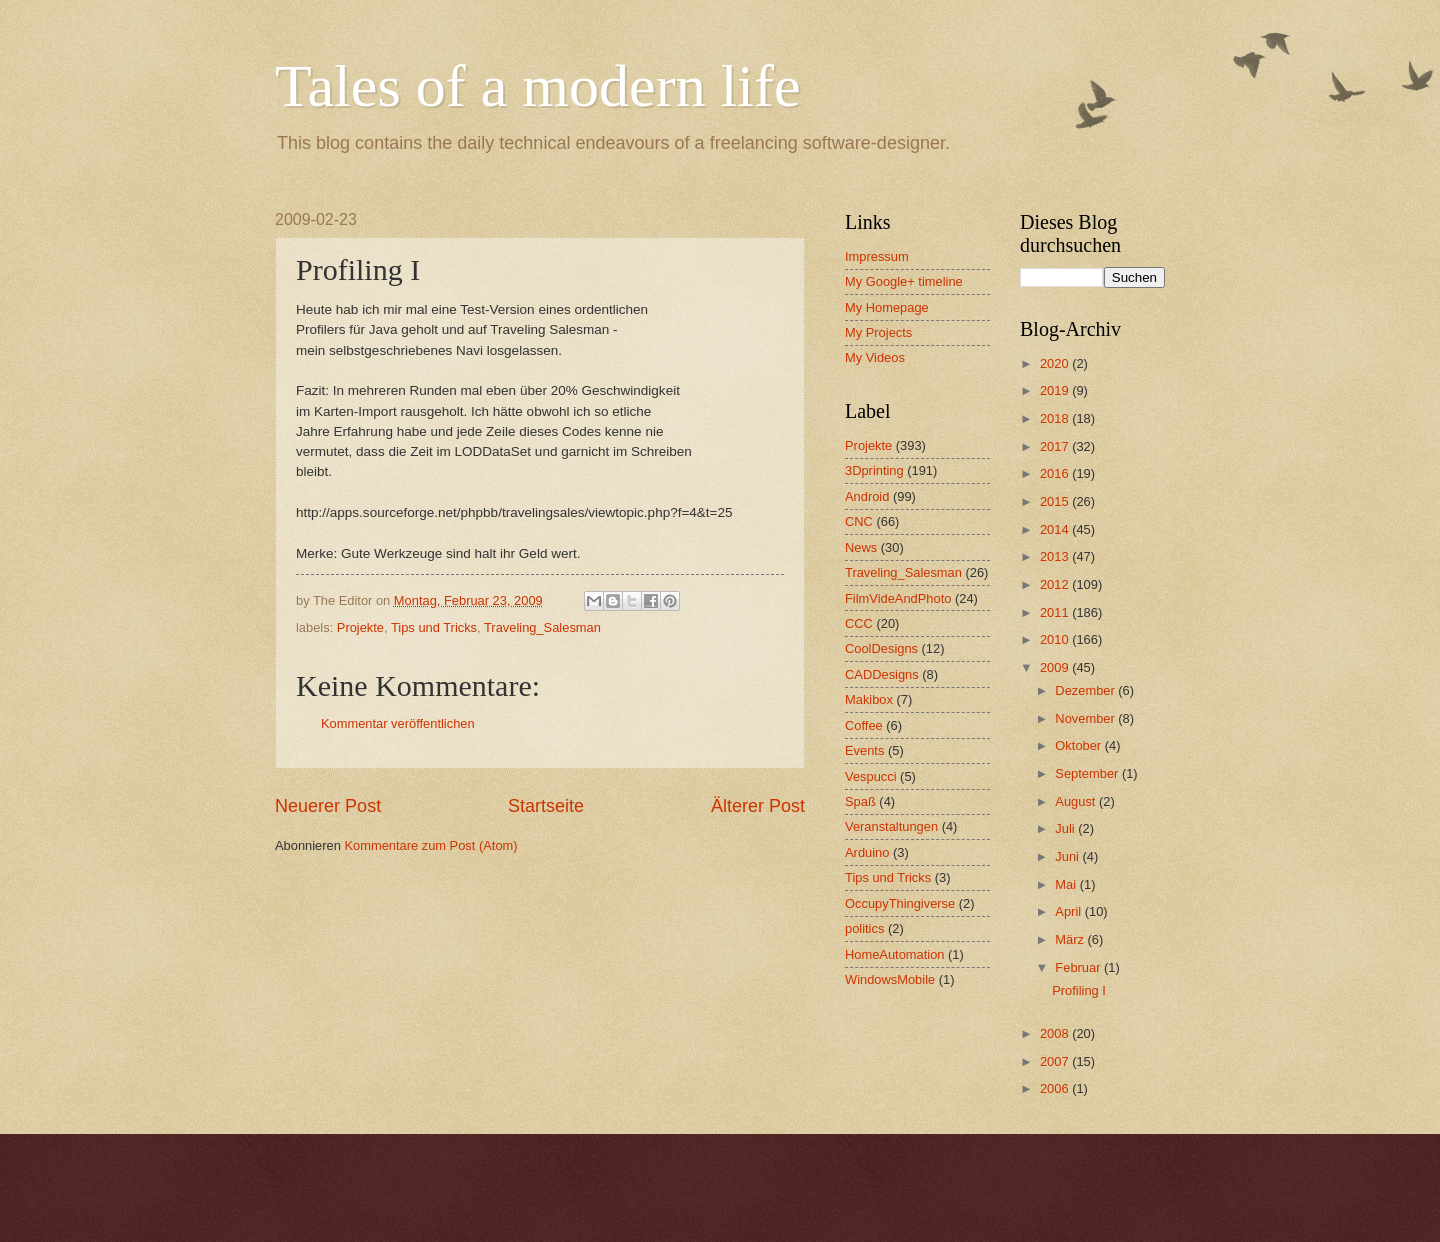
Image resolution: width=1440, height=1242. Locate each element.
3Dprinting (874, 470)
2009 (1056, 667)
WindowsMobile (890, 979)
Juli (1066, 828)
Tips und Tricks (434, 627)
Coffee (864, 725)
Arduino (867, 852)
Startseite (546, 806)
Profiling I (1079, 990)
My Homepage (887, 307)
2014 (1056, 529)
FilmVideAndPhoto (898, 598)
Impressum (877, 256)
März (1071, 939)
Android (867, 496)
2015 (1056, 501)
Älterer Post (758, 806)
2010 (1056, 639)
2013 (1056, 556)
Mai (1067, 884)
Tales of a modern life (538, 86)
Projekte (360, 627)
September (1088, 773)
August (1077, 801)
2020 (1056, 363)
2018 (1056, 418)
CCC (859, 623)
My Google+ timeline (904, 281)
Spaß (860, 801)
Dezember (1086, 690)
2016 (1056, 473)
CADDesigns (882, 674)
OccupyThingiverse (900, 903)
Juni (1068, 856)
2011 (1056, 612)
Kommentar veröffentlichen (398, 723)
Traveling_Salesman (542, 627)
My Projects (878, 332)
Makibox (869, 699)
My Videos (875, 357)
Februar (1079, 967)
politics (864, 928)
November (1086, 718)
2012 (1056, 584)
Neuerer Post (328, 806)
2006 (1056, 1088)
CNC (859, 521)
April (1069, 911)
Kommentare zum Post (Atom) (430, 845)
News (861, 547)
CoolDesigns (881, 648)
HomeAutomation (894, 954)
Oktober (1079, 745)
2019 (1056, 390)
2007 (1056, 1061)
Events (864, 750)
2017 (1056, 446)
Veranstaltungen (891, 826)
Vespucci (871, 776)
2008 (1056, 1033)
